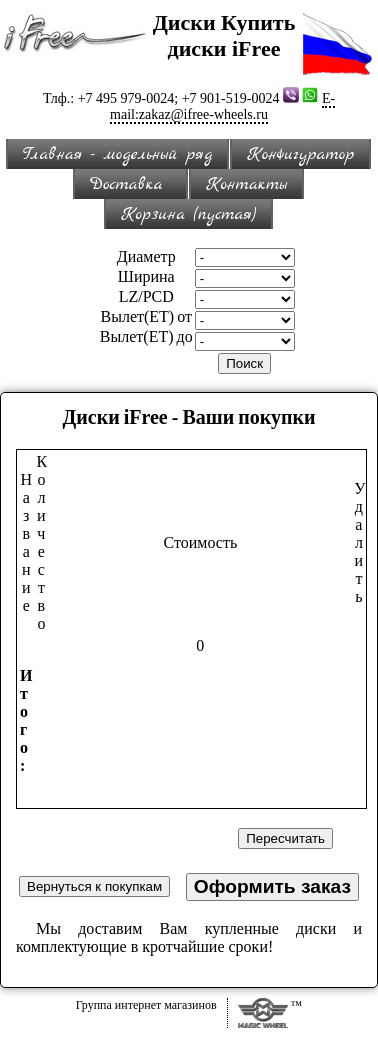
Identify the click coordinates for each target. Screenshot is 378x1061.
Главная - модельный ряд (118, 154)
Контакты (246, 184)
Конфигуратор (300, 154)
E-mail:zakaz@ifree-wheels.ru (222, 106)
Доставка (131, 184)
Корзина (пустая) (188, 214)
